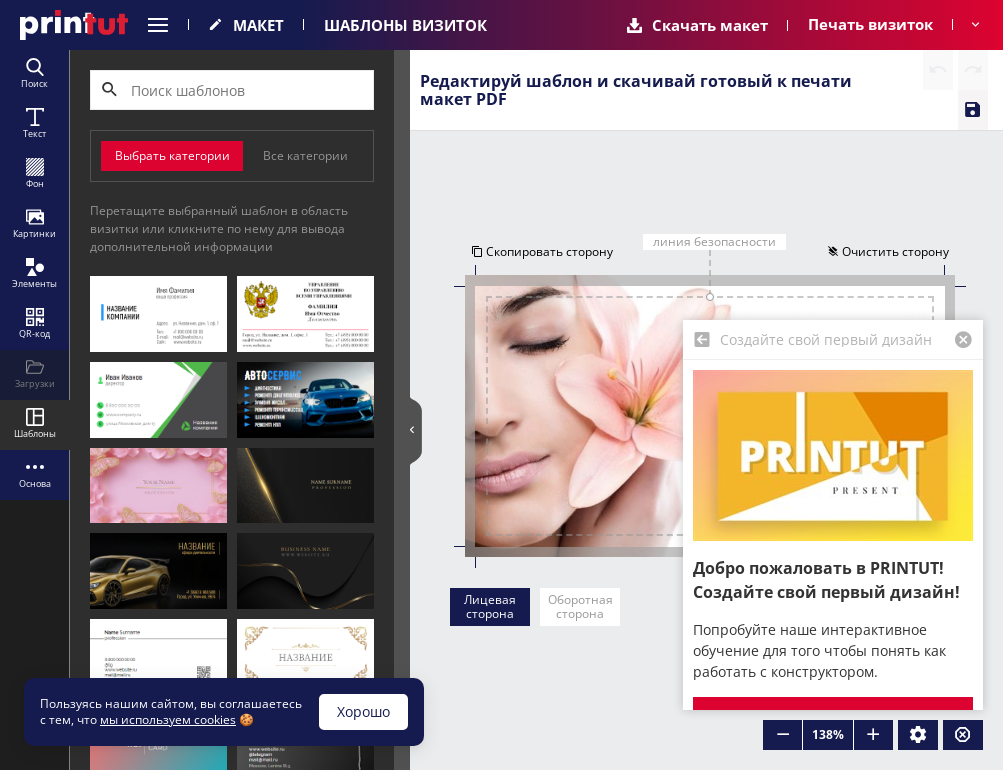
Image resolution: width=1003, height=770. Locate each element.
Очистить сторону (890, 252)
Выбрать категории (172, 155)
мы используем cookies (168, 719)
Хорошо (363, 711)
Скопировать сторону (540, 252)
